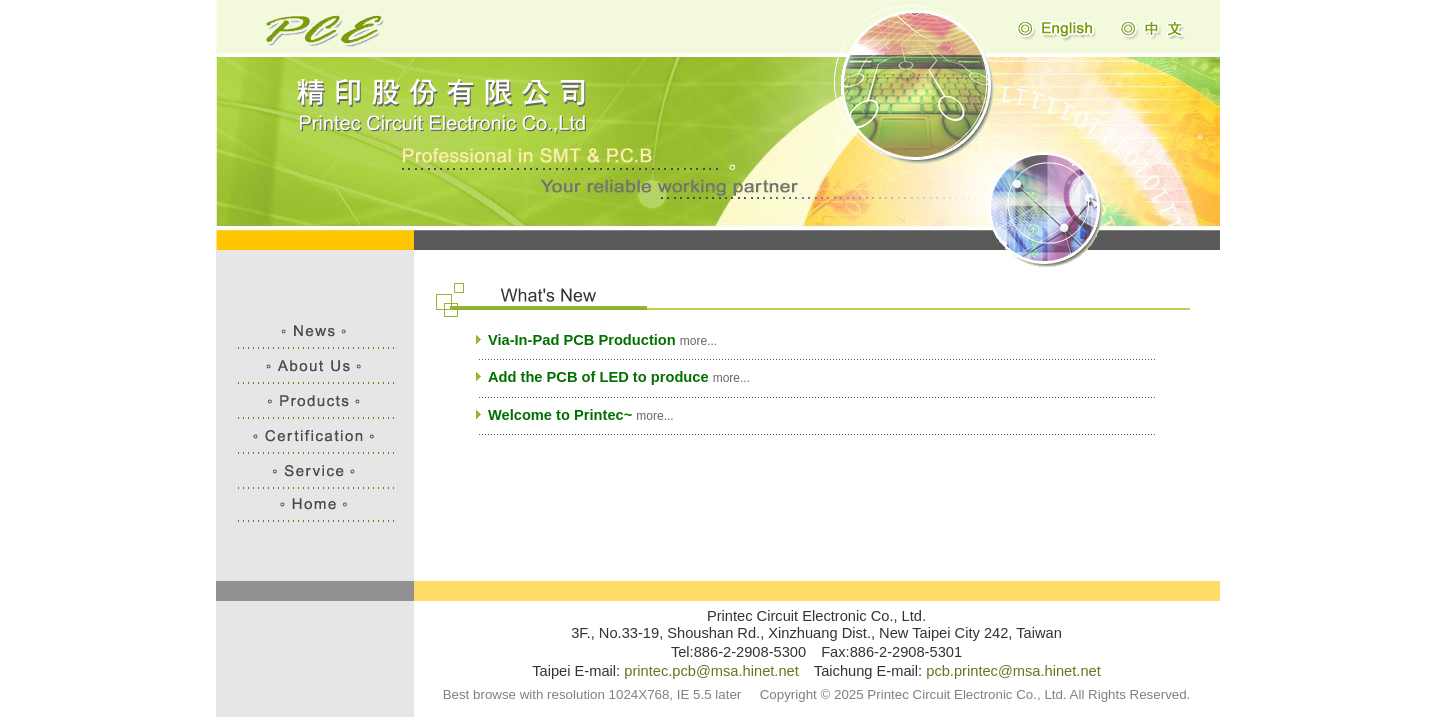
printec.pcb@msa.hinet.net (711, 671)
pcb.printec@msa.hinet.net (1013, 671)
